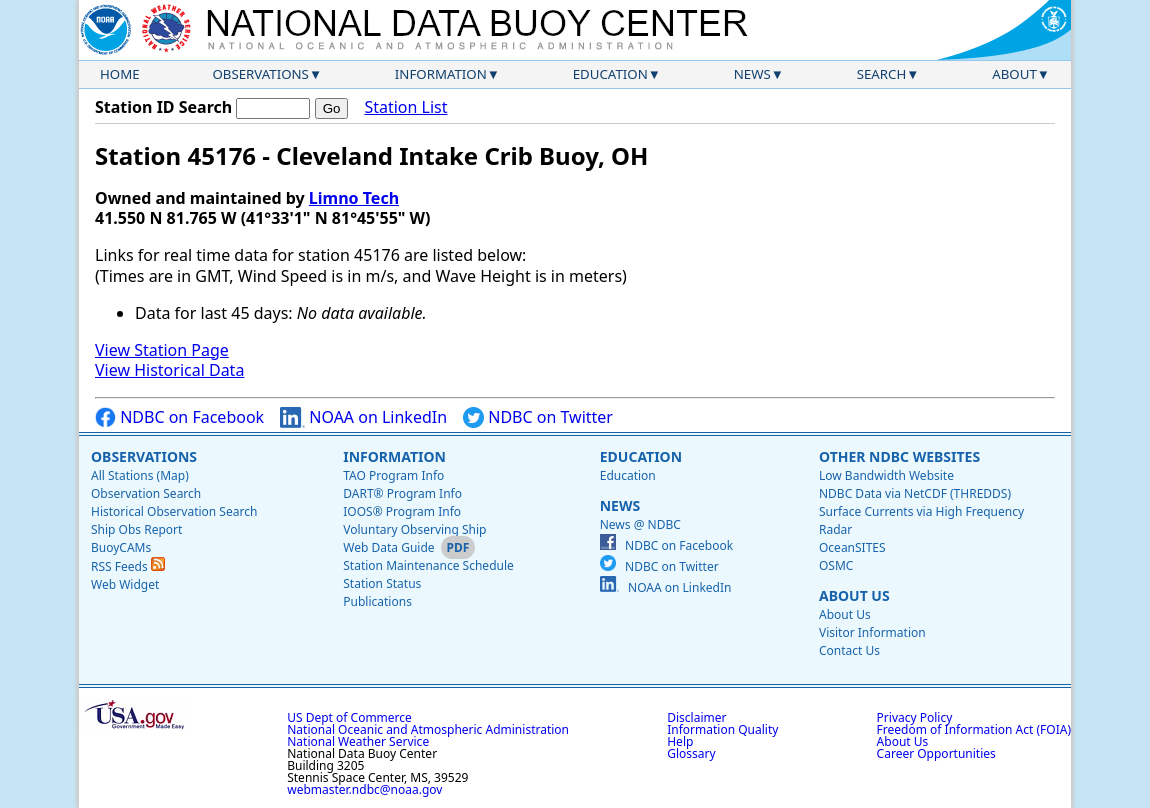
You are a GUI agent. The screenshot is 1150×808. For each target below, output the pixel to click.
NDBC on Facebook (179, 417)
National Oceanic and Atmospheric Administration (428, 729)
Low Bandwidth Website (886, 475)
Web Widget (125, 584)
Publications (377, 601)
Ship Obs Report (136, 529)
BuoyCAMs (121, 547)
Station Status (382, 583)
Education (610, 74)
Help (680, 741)
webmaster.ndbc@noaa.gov (364, 789)
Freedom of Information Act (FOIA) (974, 729)
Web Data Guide (388, 547)
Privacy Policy (915, 717)
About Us (854, 595)
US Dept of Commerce (349, 717)
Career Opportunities (936, 753)
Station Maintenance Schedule (428, 565)
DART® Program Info (402, 493)
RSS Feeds (128, 566)
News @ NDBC (640, 524)
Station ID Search (163, 107)
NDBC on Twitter (538, 417)
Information (441, 74)
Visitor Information (872, 632)
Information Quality (722, 729)
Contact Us (849, 650)
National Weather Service (358, 741)
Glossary (691, 753)
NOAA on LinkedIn (363, 417)
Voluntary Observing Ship (414, 529)
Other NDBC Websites (899, 456)
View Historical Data (169, 370)
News (752, 74)
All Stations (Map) (140, 475)
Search (882, 74)
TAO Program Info (393, 475)
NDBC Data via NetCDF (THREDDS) (915, 493)
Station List (405, 107)
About (1014, 74)
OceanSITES (852, 547)
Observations (260, 74)
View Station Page (162, 350)
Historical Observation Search (174, 511)
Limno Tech (354, 198)
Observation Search (146, 493)
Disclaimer (696, 717)
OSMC (836, 565)
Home (120, 74)
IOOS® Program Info (402, 511)
